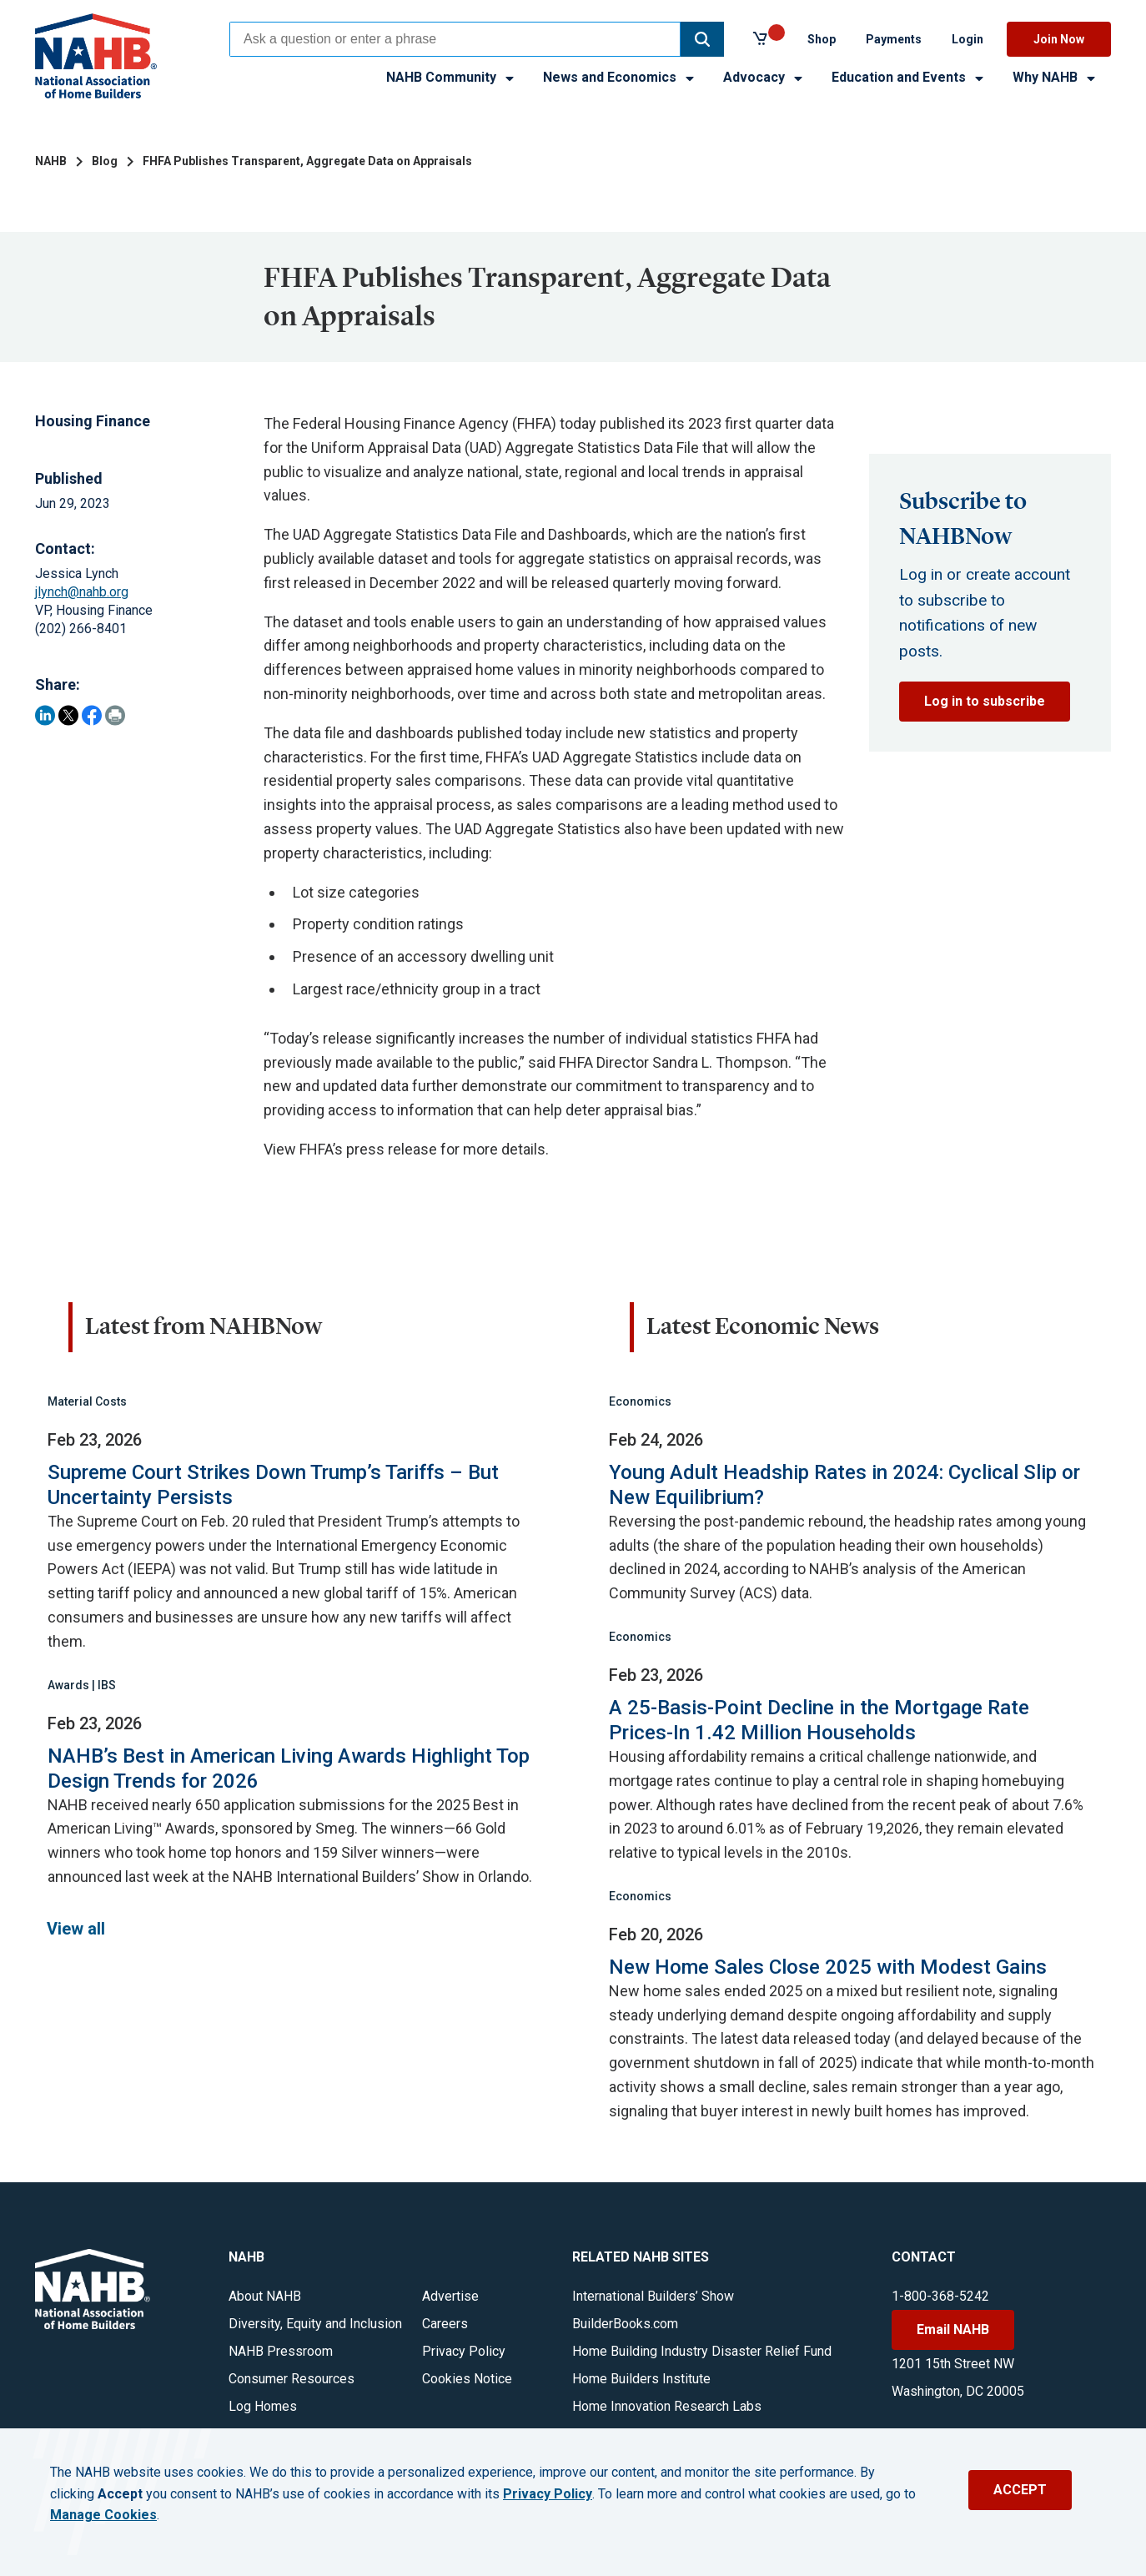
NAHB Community (451, 77)
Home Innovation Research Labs (666, 2406)
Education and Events (909, 77)
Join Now (1058, 39)
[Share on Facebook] (92, 715)
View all (76, 1929)
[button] (702, 39)
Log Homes (263, 2406)
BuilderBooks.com (625, 2324)
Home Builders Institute (641, 2379)
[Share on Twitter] (68, 715)
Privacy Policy (463, 2351)
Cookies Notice (467, 2379)
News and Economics (619, 77)
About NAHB (265, 2296)
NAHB (51, 161)
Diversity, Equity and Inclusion (315, 2324)
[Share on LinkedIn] (45, 715)
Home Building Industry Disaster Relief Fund (702, 2351)
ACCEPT (1020, 2490)
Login (967, 39)
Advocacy (764, 77)
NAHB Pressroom (281, 2351)
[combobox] (455, 39)
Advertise (450, 2296)
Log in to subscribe (984, 701)
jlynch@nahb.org (81, 592)
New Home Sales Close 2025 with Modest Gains (828, 1967)
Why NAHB (1055, 77)
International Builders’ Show (653, 2296)
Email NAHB (953, 2329)
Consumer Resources (291, 2379)
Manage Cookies (103, 2515)
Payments (894, 39)
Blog (105, 161)
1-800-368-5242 (940, 2296)
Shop (821, 39)
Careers (445, 2324)
